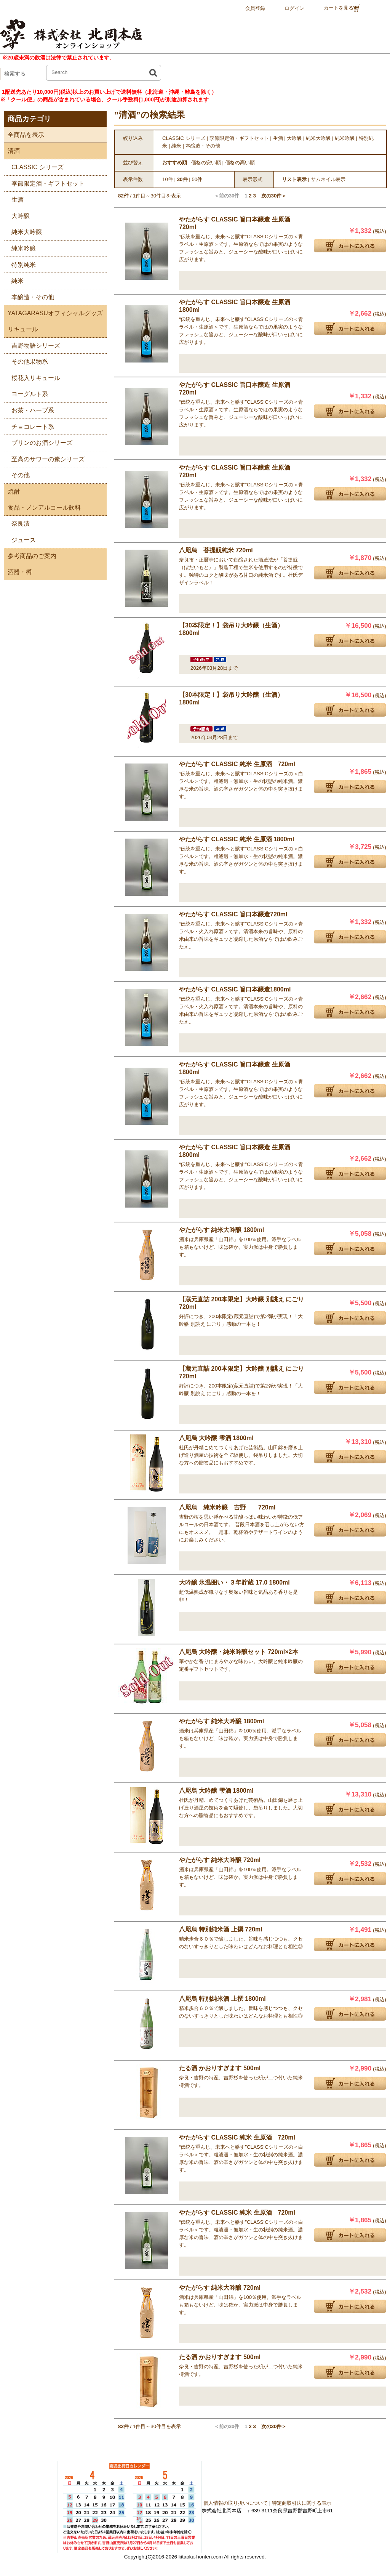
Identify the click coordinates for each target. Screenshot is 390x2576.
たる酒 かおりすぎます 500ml (220, 2068)
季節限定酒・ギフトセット (44, 182)
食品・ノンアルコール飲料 (42, 507)
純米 (14, 279)
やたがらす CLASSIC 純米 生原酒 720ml (237, 764)
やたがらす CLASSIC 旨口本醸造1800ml (235, 989)
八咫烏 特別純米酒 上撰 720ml (220, 1929)
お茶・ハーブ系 (29, 409)
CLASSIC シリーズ (34, 166)
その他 (17, 474)
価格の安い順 (206, 162)
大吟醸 (17, 214)
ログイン (294, 8)
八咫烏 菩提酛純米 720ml (216, 550)
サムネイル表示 (328, 179)
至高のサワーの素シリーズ (44, 458)
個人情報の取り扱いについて (235, 2503)
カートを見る (342, 8)
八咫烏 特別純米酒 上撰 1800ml (222, 1998)
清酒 (12, 151)
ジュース (20, 538)
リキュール (21, 329)
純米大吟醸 (23, 230)
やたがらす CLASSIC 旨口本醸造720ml (233, 914)
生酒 (14, 198)
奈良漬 (17, 522)
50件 (197, 179)
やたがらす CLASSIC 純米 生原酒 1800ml (236, 839)
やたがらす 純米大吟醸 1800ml (221, 1230)
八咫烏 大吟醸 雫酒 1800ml (216, 1438)
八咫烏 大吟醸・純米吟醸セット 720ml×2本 (238, 1652)
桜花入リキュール (32, 376)
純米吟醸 (20, 247)
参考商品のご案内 (30, 556)
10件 (167, 179)
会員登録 (255, 8)
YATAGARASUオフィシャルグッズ (53, 313)
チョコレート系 (29, 425)
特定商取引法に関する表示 (301, 2503)
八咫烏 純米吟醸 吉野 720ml (227, 1507)
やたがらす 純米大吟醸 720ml (220, 1860)
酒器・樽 (18, 572)
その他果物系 (26, 360)
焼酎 (12, 491)
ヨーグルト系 (26, 392)
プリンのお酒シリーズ (38, 441)
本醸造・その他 (29, 296)
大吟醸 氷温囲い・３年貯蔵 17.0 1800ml (234, 1582)
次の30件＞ (274, 196)
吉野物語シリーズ (32, 344)
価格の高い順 (240, 162)
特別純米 (20, 263)
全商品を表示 (24, 135)
